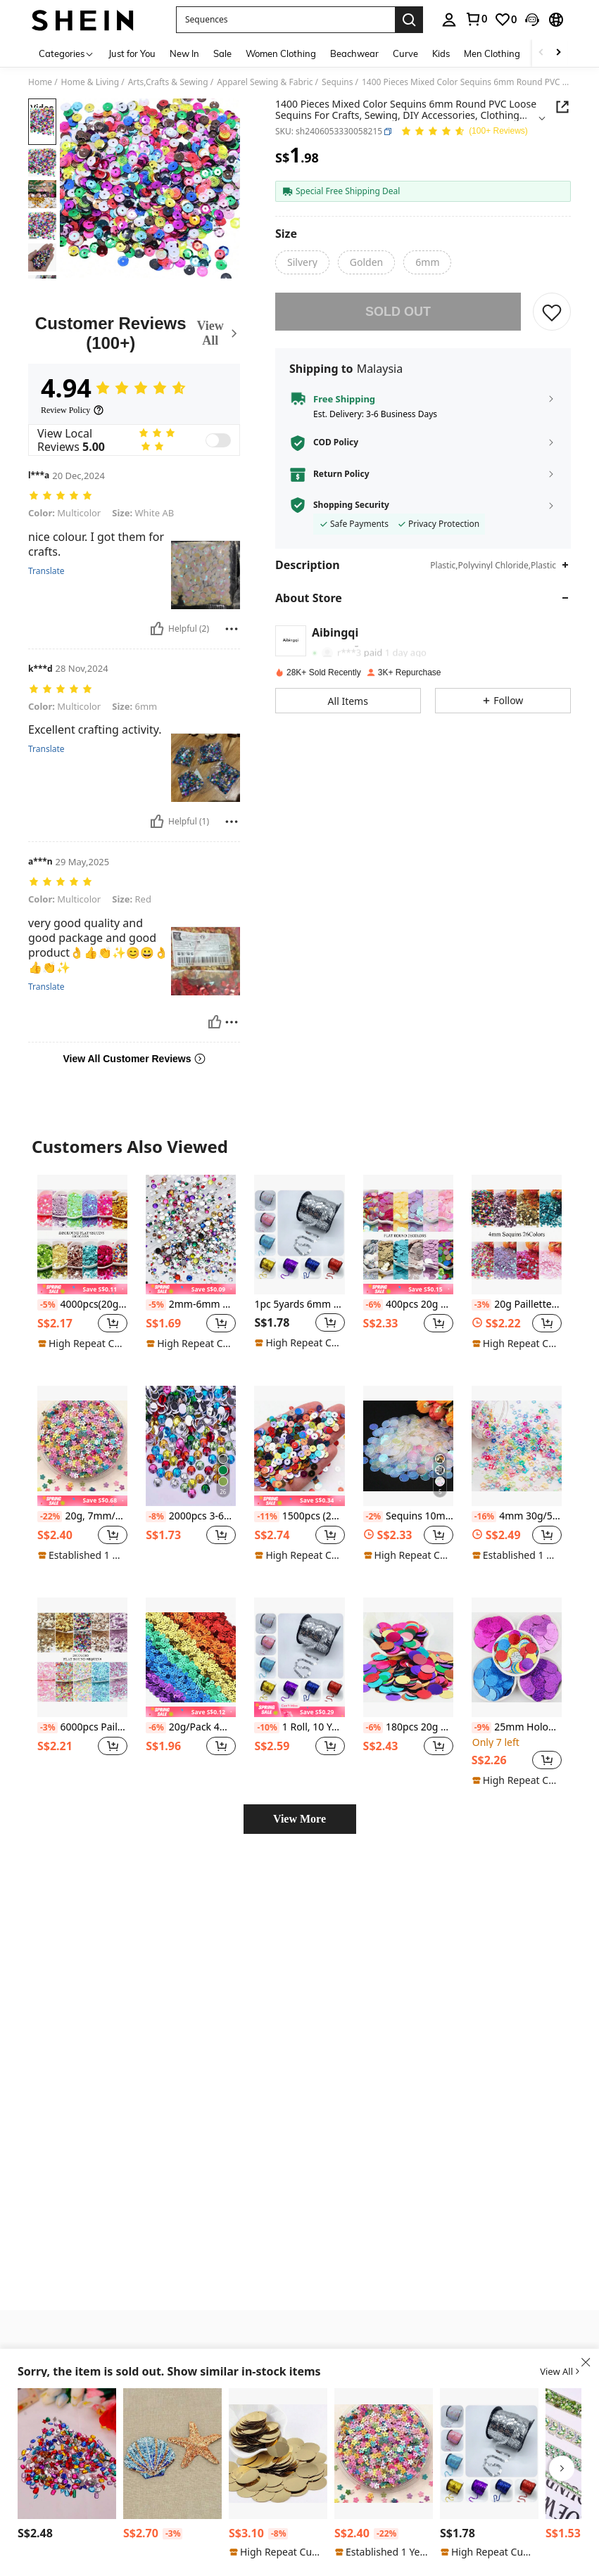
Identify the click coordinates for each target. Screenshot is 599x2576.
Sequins (337, 82)
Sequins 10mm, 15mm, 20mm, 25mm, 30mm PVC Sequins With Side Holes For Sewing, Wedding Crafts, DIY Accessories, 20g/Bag (408, 1487)
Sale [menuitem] (222, 53)
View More (299, 1790)
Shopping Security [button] (351, 505)
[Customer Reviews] (134, 333)
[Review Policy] (72, 410)
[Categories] (66, 53)
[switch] (218, 440)
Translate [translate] (46, 561)
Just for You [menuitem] (132, 53)
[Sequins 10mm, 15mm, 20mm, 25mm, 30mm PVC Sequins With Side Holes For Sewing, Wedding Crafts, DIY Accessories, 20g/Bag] (408, 1417)
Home (40, 82)
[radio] (302, 262)
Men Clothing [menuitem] (492, 53)
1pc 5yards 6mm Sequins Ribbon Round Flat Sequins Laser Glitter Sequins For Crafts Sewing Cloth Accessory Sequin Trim (299, 1276)
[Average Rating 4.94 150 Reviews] (464, 132)
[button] (285, 19)
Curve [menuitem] (405, 53)
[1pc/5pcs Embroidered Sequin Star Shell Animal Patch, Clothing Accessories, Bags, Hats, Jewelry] (172, 2453)
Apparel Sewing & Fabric (265, 82)
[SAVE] (552, 312)
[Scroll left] (541, 53)
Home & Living (90, 82)
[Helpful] (157, 619)
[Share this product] (562, 106)
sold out (398, 312)
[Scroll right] (558, 53)
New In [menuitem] (184, 53)
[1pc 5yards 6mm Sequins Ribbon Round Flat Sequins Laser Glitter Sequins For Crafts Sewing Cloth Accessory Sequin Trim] (299, 1205)
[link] (476, 19)
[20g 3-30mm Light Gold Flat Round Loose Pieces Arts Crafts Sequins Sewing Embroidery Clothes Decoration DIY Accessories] (278, 2453)
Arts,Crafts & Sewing (168, 82)
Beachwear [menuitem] (354, 53)
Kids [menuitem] (441, 53)
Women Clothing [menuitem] (281, 53)
